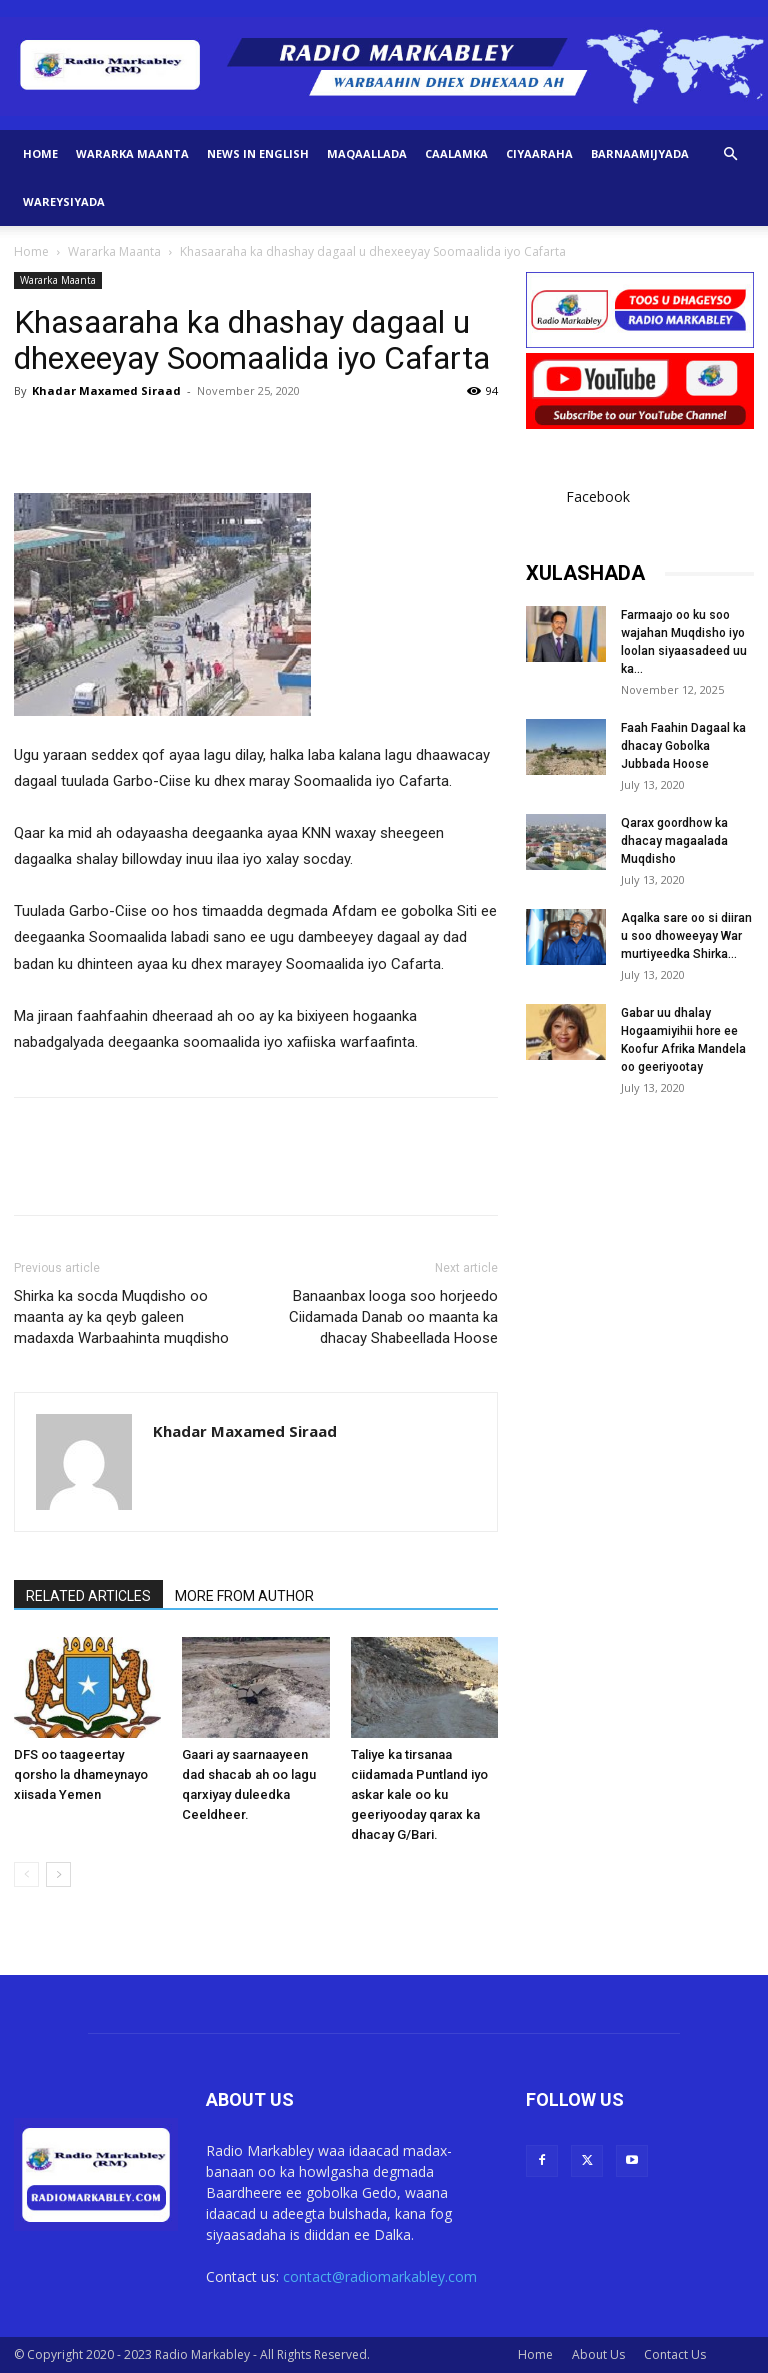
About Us (598, 2354)
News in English (258, 153)
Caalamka (456, 153)
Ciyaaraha (539, 153)
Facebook (598, 496)
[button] (730, 154)
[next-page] (58, 1874)
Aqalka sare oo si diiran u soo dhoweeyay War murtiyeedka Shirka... (686, 936)
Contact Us (675, 2354)
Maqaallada (367, 153)
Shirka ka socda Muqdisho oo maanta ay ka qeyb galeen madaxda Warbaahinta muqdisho (121, 1317)
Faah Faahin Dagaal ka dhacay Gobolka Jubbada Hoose (683, 746)
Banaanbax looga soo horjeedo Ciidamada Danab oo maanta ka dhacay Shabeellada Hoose (393, 1317)
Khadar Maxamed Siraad (106, 390)
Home (40, 153)
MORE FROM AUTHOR (244, 1596)
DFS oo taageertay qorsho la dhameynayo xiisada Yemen (81, 1774)
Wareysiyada (64, 201)
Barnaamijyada (640, 153)
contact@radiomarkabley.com (380, 2276)
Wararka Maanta (132, 153)
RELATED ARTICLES (88, 1596)
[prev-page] (26, 1874)
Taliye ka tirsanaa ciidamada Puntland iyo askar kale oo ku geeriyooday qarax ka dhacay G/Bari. (419, 1794)
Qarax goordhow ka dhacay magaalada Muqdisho (674, 841)
